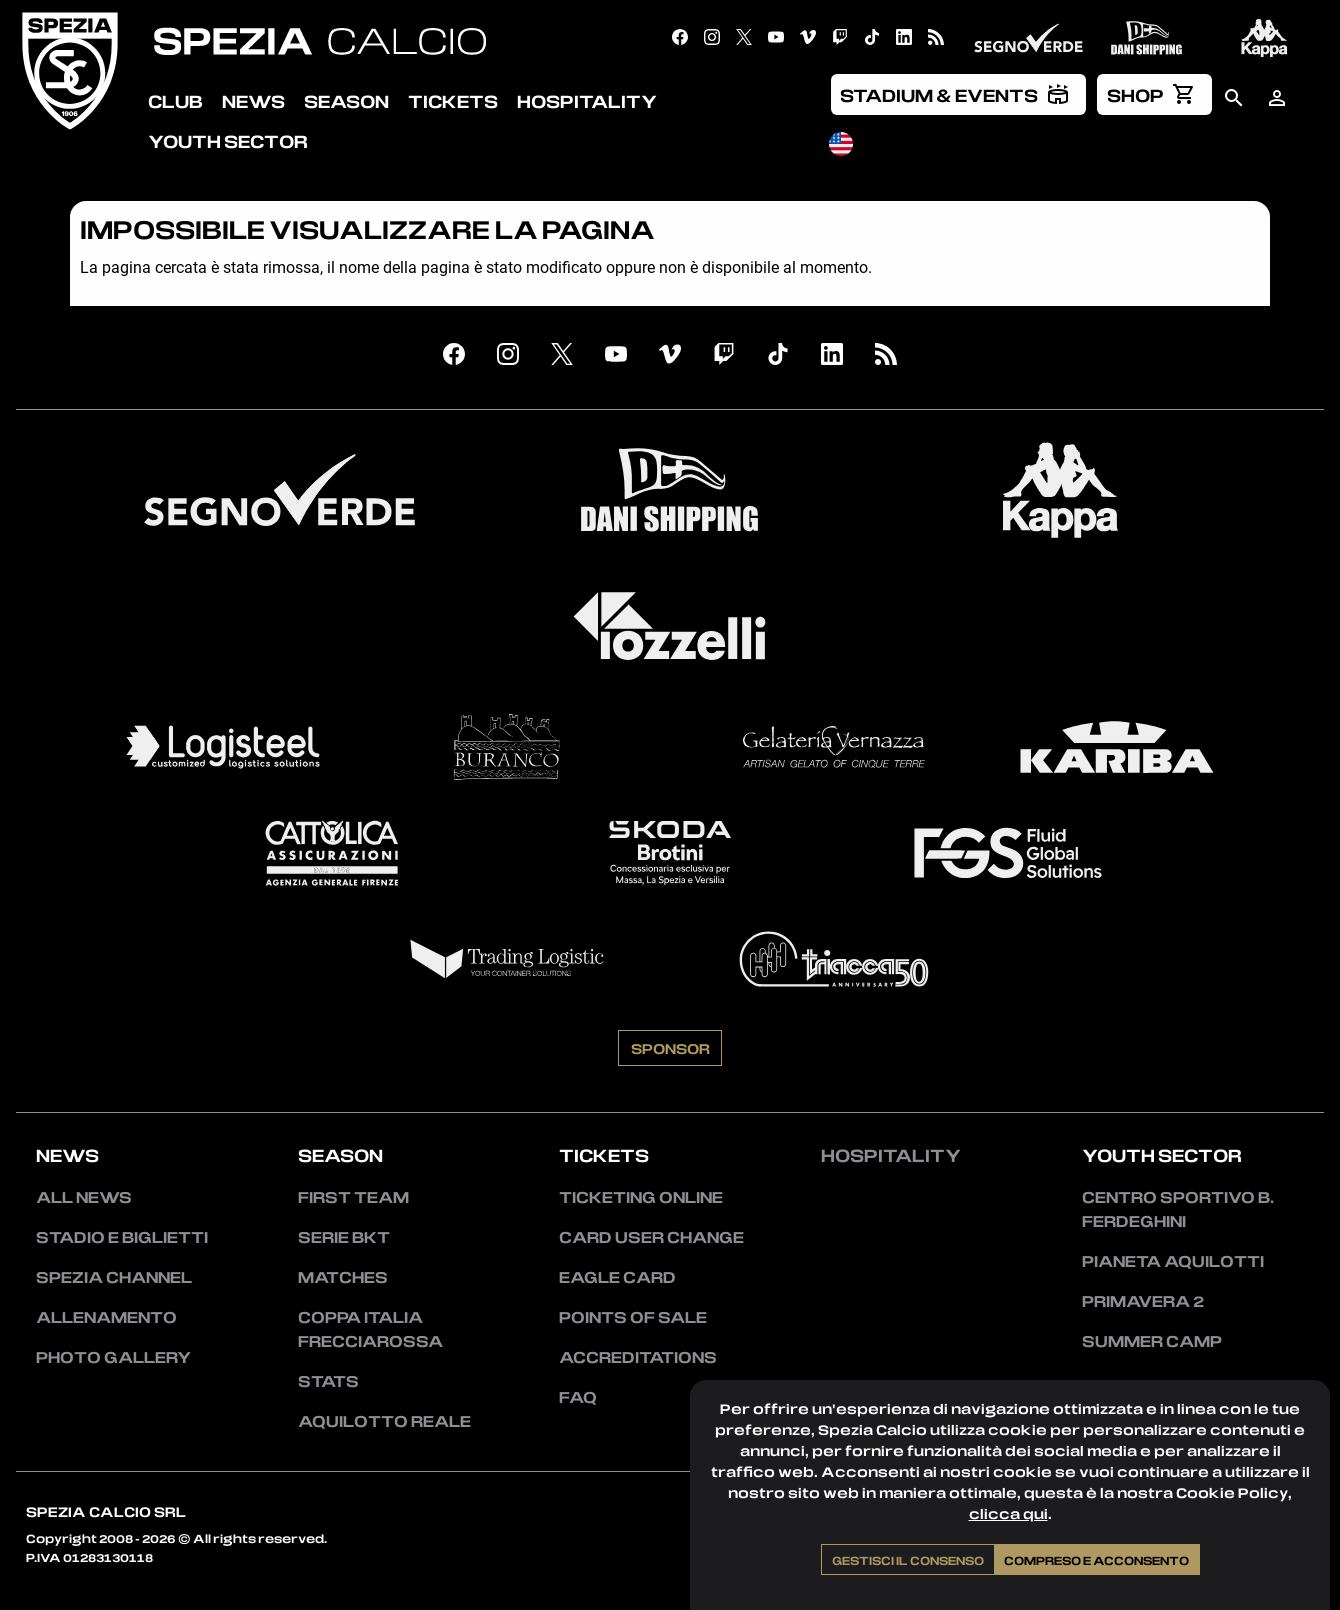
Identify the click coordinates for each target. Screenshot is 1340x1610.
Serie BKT (344, 1237)
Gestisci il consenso (908, 1560)
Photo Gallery (113, 1357)
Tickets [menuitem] (453, 101)
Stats (328, 1381)
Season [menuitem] (346, 101)
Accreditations (638, 1357)
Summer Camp (1152, 1341)
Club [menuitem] (175, 101)
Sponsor (670, 1048)
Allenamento (106, 1317)
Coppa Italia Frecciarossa (370, 1329)
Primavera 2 (1143, 1301)
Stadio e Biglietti (122, 1237)
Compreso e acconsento (1096, 1560)
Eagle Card (617, 1277)
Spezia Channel (114, 1277)
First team (353, 1197)
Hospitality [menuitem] (587, 101)
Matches (343, 1277)
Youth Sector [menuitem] (228, 141)
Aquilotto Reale (384, 1421)
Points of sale (633, 1317)
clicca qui (1008, 1513)
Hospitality (891, 1155)
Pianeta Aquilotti (1173, 1261)
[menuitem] (959, 94)
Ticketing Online (641, 1197)
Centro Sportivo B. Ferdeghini (1178, 1209)
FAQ (578, 1397)
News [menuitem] (253, 101)
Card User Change (651, 1237)
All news (84, 1197)
